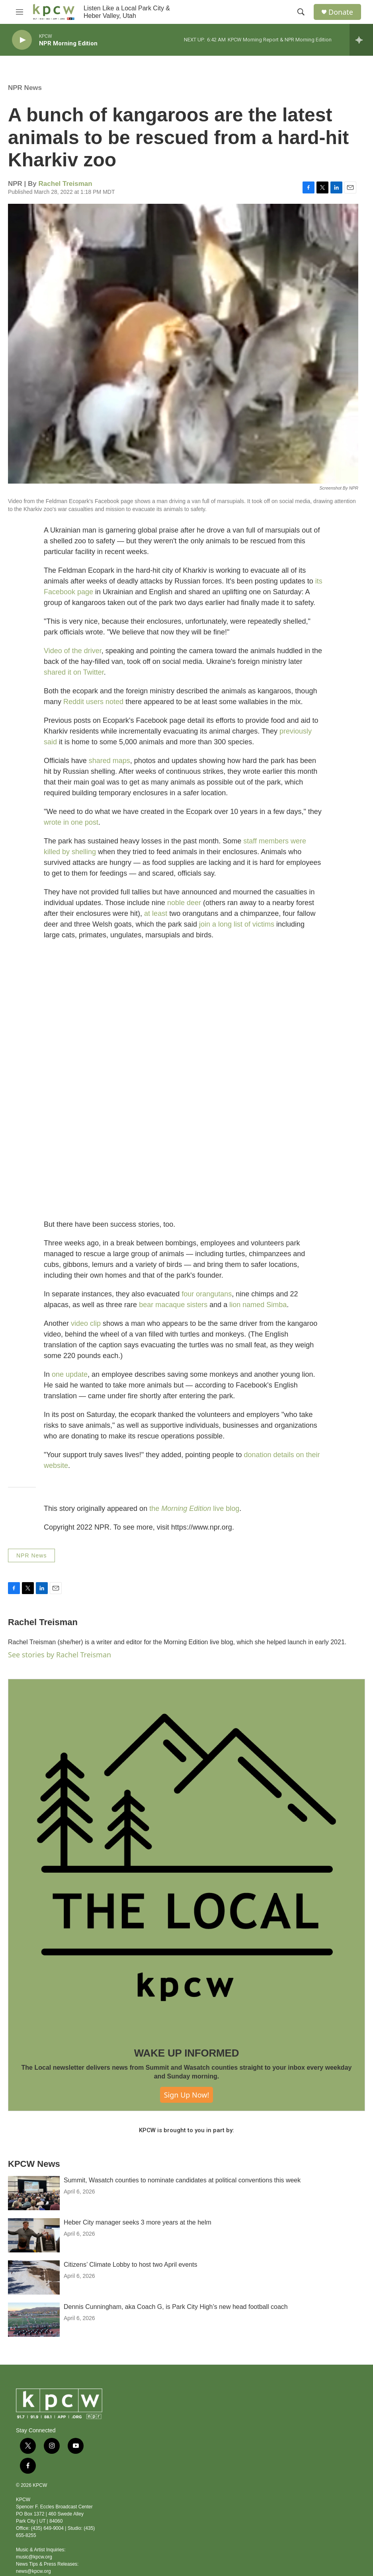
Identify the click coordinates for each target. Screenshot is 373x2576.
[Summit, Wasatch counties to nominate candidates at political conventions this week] (34, 2193)
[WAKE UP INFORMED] (186, 1857)
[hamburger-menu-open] (19, 12)
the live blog (194, 1508)
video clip (86, 1323)
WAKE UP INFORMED (186, 2053)
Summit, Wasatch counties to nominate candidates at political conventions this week (182, 2180)
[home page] (53, 12)
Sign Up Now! (186, 2095)
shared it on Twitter (74, 672)
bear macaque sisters (173, 1305)
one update (70, 1374)
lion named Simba (258, 1305)
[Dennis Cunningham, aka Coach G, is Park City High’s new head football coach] (34, 2320)
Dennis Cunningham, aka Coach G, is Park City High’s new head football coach (176, 2306)
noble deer (184, 903)
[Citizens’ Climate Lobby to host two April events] (34, 2277)
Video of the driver (73, 651)
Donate (340, 12)
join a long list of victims (236, 924)
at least (155, 913)
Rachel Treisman (65, 183)
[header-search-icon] (301, 12)
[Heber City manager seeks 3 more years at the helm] (34, 2235)
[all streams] (361, 40)
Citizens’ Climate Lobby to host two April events (130, 2264)
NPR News (25, 88)
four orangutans (207, 1294)
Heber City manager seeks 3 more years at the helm (137, 2222)
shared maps (109, 761)
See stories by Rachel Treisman (59, 1654)
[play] (22, 40)
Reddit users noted (93, 702)
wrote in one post (71, 822)
